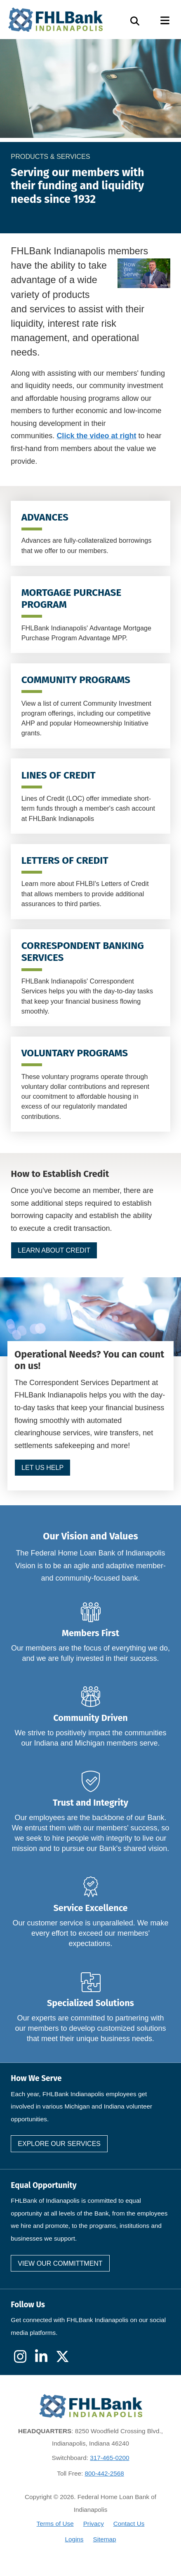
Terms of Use (55, 2523)
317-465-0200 (109, 2457)
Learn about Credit (54, 1250)
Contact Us (129, 2523)
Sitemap (104, 2539)
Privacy (93, 2523)
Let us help (42, 1467)
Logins (74, 2539)
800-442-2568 (104, 2473)
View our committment (60, 2263)
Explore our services (59, 2143)
